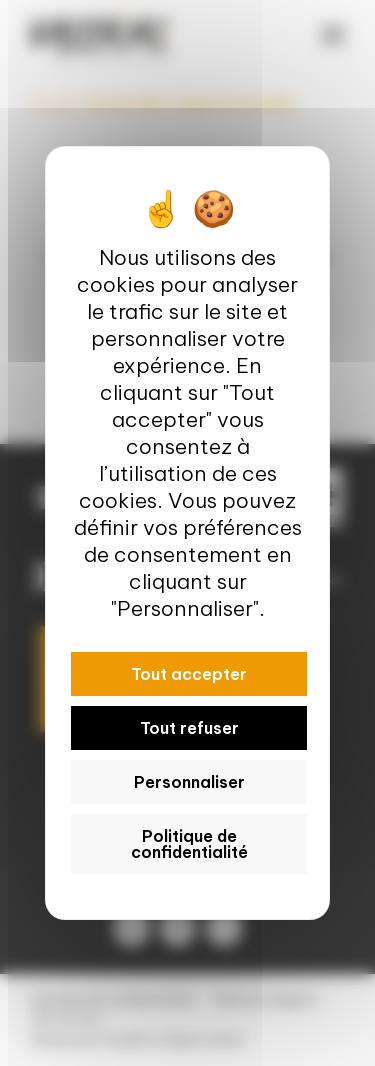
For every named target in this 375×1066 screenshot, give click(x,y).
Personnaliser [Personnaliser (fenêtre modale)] (189, 782)
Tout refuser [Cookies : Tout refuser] (189, 728)
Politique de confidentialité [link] (189, 844)
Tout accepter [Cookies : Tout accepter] (189, 674)
